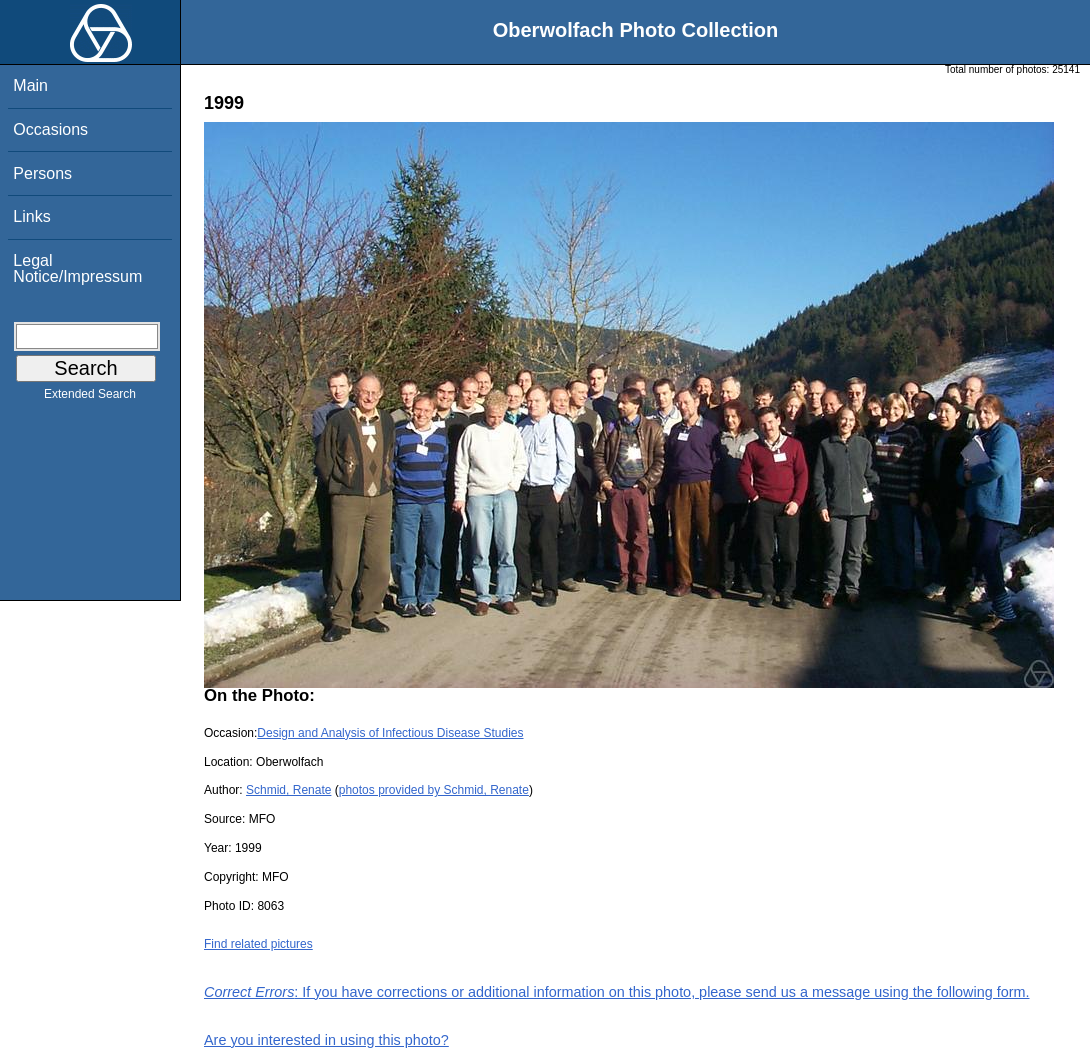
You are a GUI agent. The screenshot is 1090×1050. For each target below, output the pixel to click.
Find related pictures (258, 944)
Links (31, 216)
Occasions (50, 129)
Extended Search (90, 398)
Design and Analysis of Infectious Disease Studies (390, 733)
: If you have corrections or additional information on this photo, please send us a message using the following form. (617, 992)
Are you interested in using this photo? (326, 1040)
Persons (42, 173)
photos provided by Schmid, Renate (434, 790)
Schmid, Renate (288, 790)
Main (30, 85)
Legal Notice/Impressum (77, 268)
